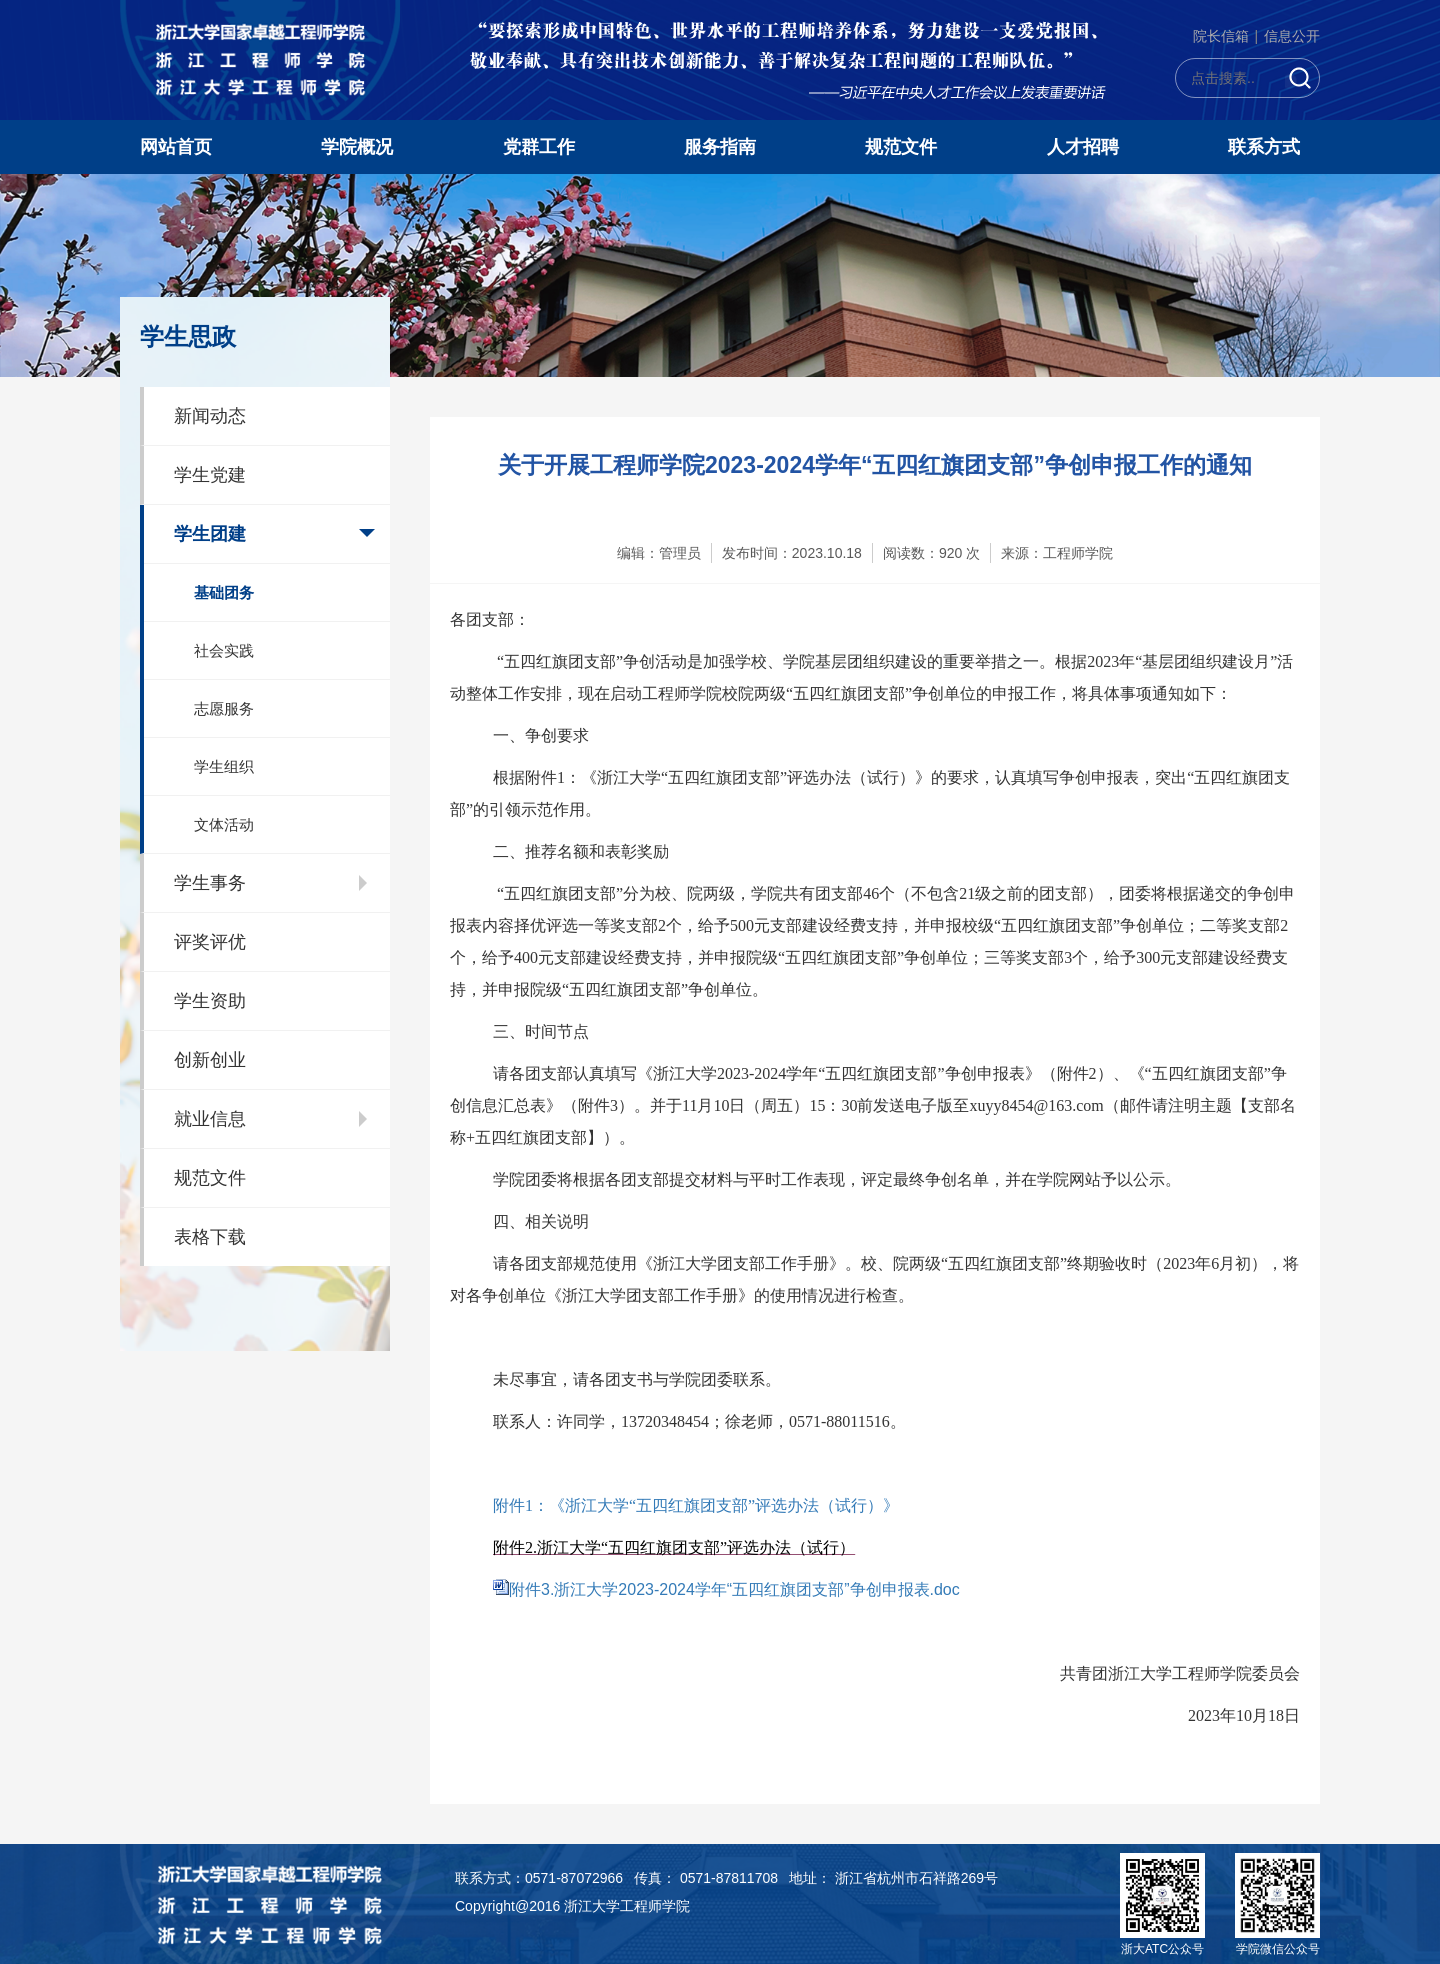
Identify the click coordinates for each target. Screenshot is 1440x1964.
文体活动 (224, 824)
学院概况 (357, 147)
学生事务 (210, 883)
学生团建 (210, 534)
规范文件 (901, 147)
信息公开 (1292, 36)
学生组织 (224, 766)
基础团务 (224, 592)
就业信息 (210, 1119)
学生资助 (210, 1001)
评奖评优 (210, 942)
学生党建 (210, 475)
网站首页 (176, 147)
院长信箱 (1221, 36)
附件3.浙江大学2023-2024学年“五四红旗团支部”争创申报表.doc (734, 1589)
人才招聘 (1083, 147)
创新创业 (210, 1060)
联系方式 (1264, 147)
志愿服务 (224, 708)
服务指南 (720, 147)
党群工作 (539, 147)
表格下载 (210, 1237)
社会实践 (224, 650)
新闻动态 (210, 416)
